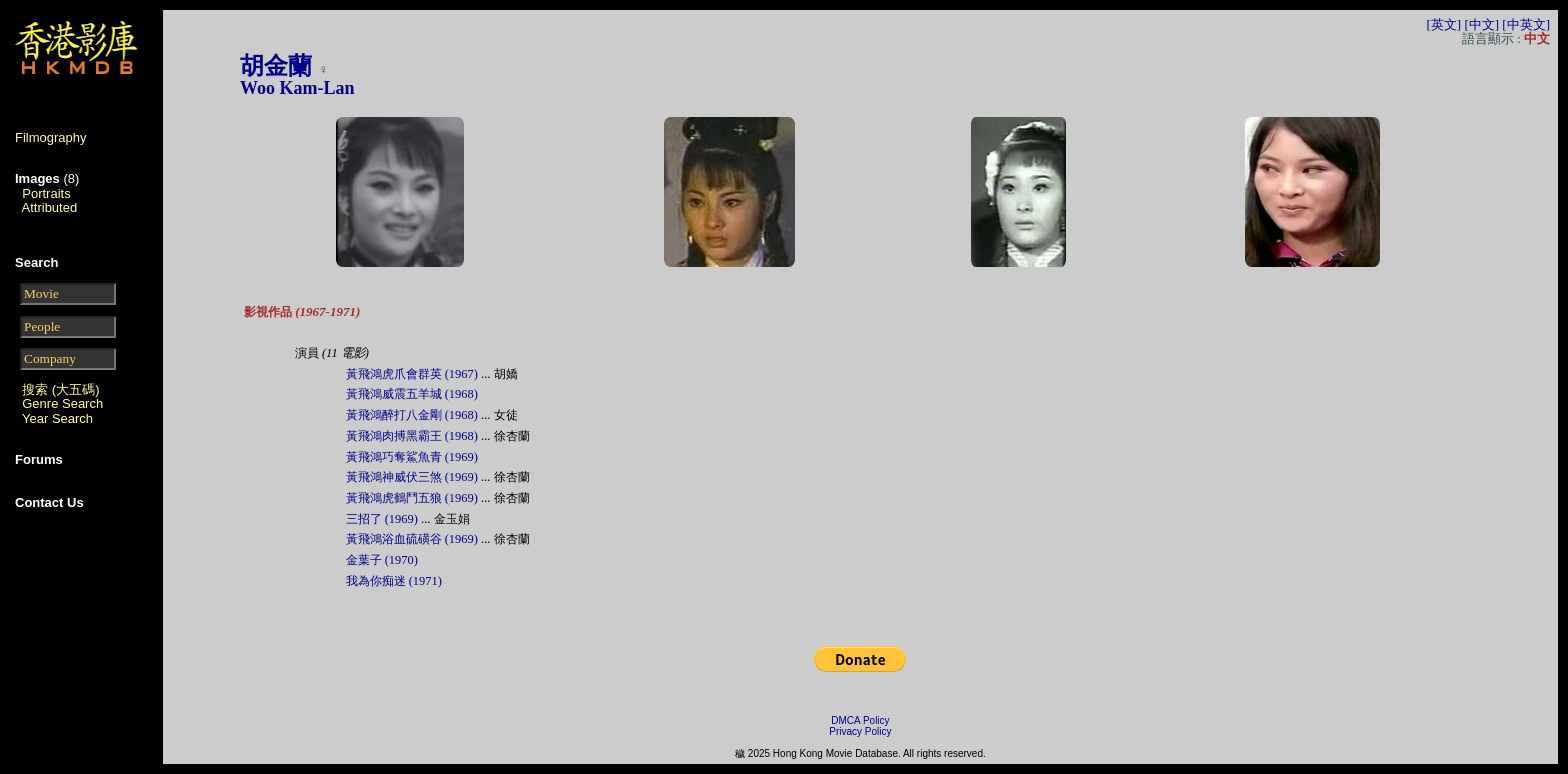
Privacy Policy (860, 731)
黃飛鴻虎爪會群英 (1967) (412, 374)
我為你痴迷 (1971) (394, 581)
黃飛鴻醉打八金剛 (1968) (412, 415)
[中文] (1481, 24)
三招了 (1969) (382, 519)
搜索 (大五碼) (60, 389)
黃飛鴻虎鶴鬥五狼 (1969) (412, 498)
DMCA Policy (860, 720)
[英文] (1443, 24)
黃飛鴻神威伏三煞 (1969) (412, 477)
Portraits (46, 193)
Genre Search (62, 403)
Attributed (50, 207)
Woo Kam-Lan (297, 88)
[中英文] (1526, 24)
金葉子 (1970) (382, 560)
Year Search (57, 418)
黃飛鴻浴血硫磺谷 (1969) (412, 539)
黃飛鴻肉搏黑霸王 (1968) (412, 436)
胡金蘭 (276, 66)
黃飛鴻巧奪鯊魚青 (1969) (412, 457)
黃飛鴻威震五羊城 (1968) (412, 394)
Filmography (51, 137)
